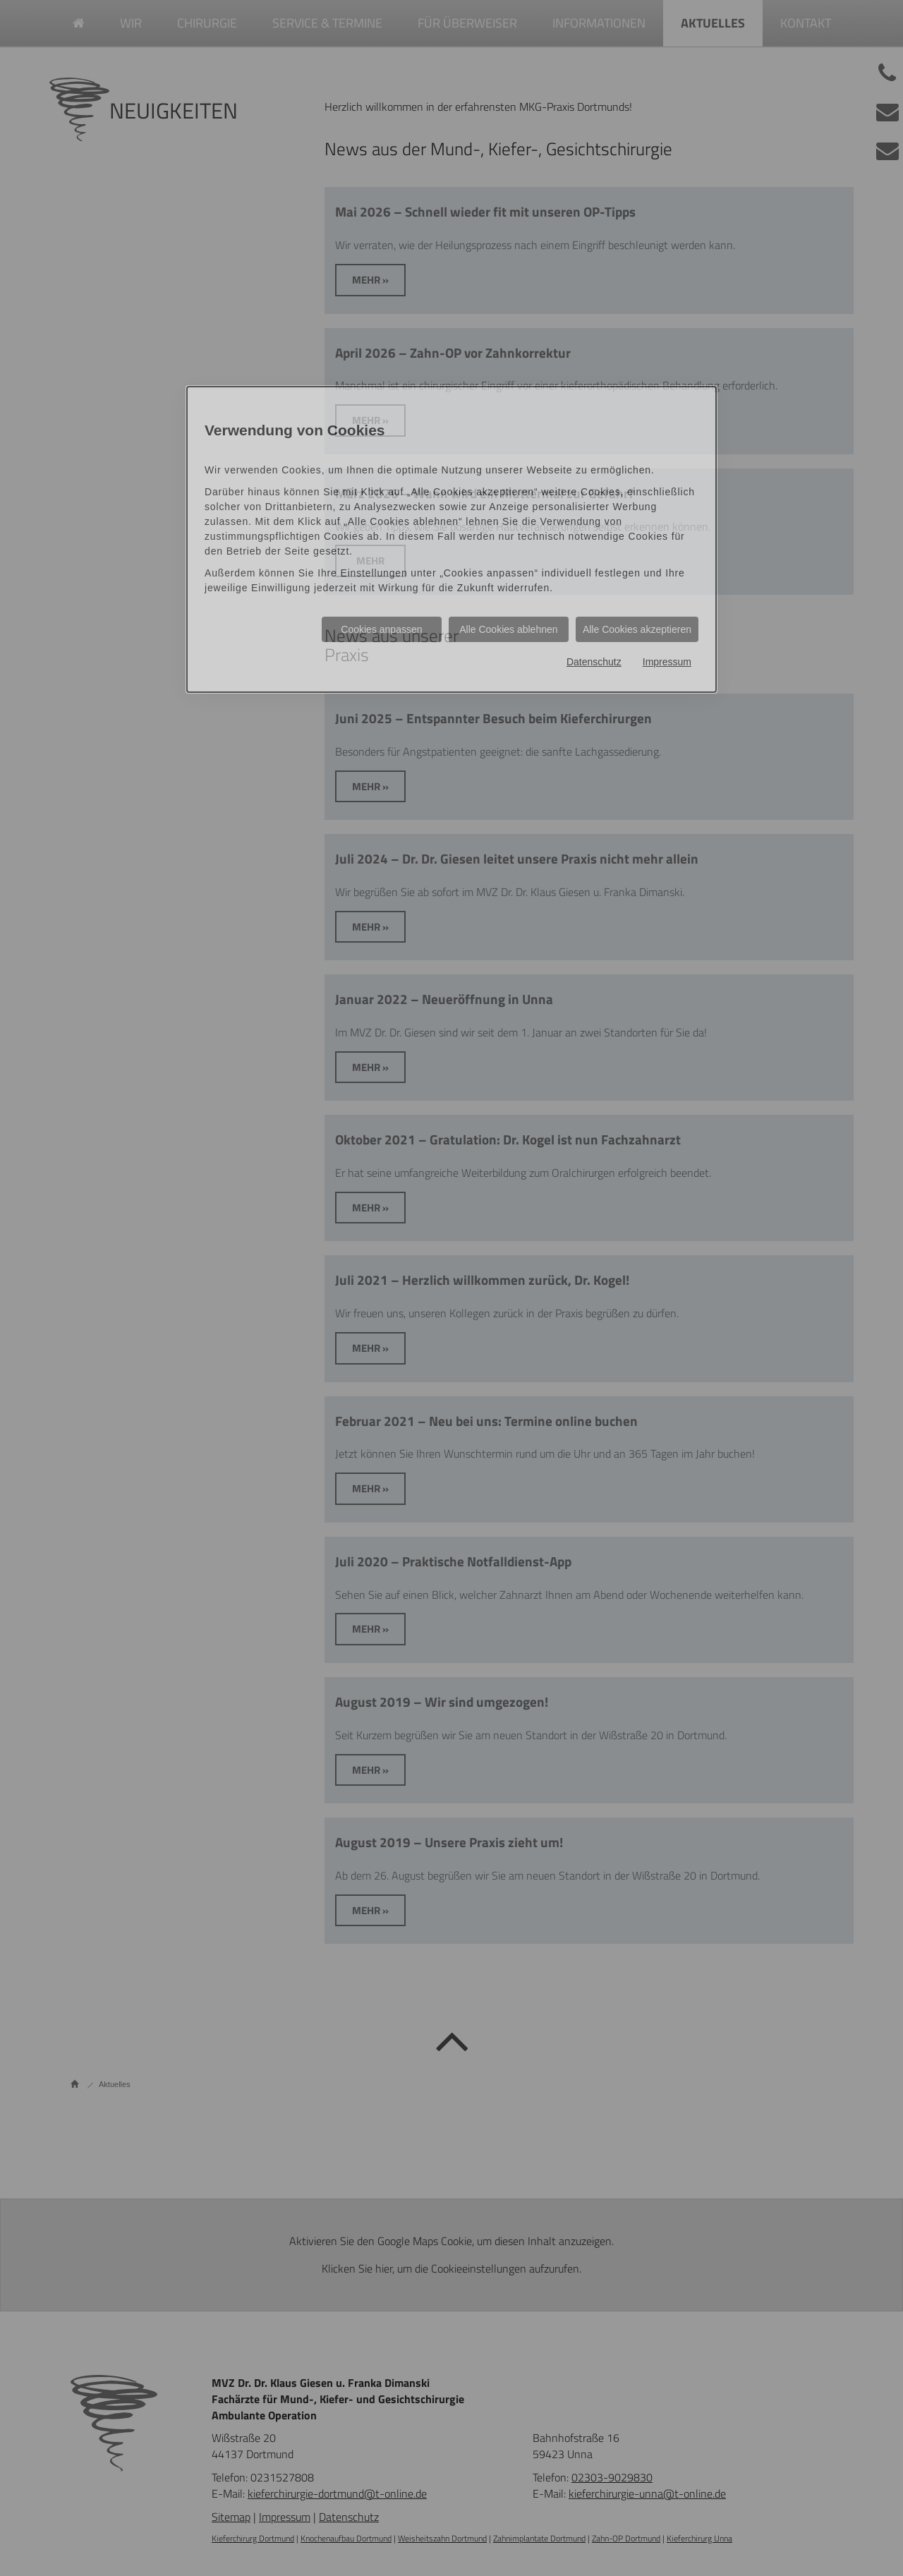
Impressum (667, 661)
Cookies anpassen (381, 629)
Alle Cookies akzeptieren (637, 629)
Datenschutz (594, 661)
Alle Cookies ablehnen (508, 629)
